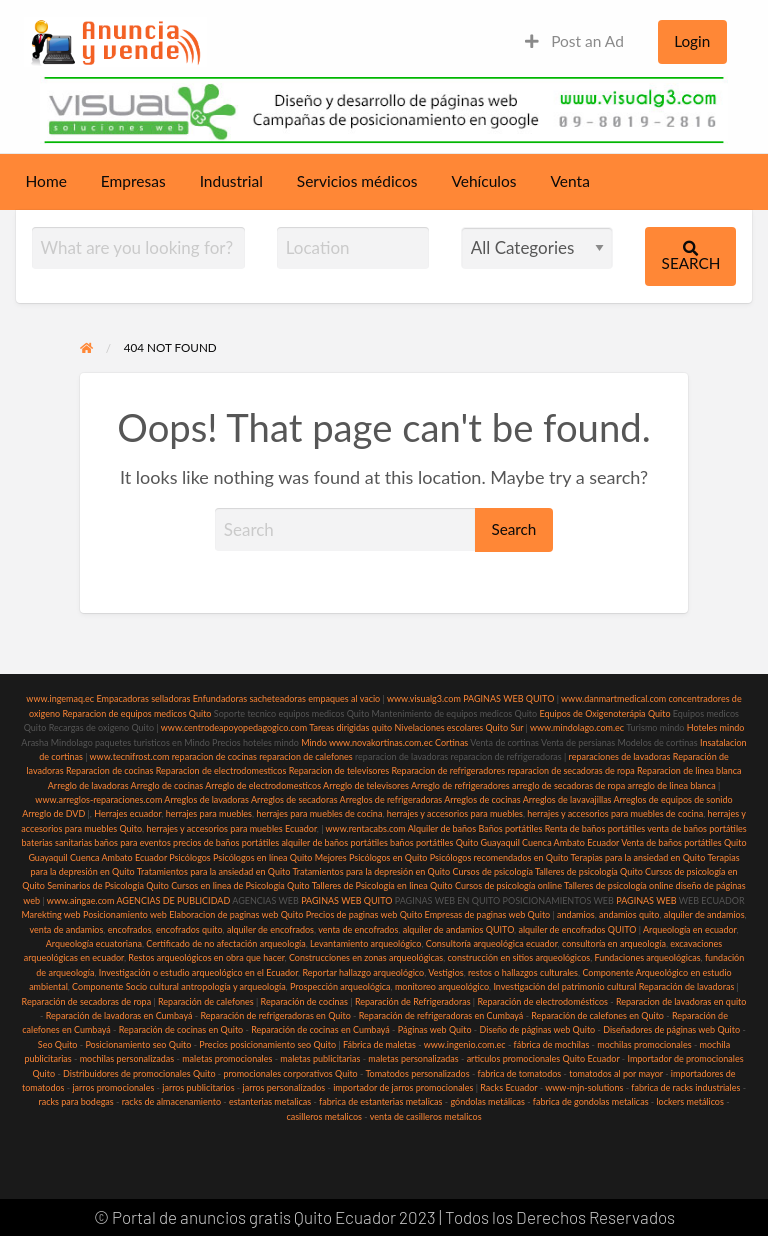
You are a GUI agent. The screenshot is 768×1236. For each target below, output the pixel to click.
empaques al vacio (344, 698)
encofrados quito (189, 929)
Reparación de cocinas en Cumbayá (320, 1029)
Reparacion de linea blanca (689, 770)
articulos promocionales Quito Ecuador (543, 1058)
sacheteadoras (277, 698)
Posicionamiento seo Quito (138, 1044)
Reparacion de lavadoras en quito (681, 1001)
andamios (576, 914)
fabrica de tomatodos (520, 1073)
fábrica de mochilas (552, 1044)
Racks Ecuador (508, 1087)
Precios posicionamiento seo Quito (267, 1044)
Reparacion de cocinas (109, 770)
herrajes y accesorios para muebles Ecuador (231, 828)
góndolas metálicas (487, 1101)
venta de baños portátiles (697, 828)
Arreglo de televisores (366, 785)
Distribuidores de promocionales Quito (139, 1073)
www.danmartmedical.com (613, 698)
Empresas (133, 181)
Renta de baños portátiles (595, 828)
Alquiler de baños (442, 828)
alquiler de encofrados (270, 929)
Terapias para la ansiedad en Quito (638, 857)
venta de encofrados (358, 929)
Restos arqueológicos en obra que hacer (206, 957)
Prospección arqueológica (340, 986)
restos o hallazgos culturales (523, 972)
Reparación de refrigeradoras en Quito (275, 1015)
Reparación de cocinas (304, 1001)
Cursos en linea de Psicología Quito (240, 885)
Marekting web (50, 914)
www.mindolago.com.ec (577, 727)
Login (692, 41)
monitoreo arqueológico (442, 986)
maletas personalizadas (413, 1058)
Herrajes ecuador (127, 813)
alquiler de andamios (704, 914)
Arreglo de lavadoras (88, 785)
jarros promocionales (113, 1087)
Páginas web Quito (435, 1029)
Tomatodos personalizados (417, 1073)
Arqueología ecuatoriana (94, 943)
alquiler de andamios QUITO (458, 929)
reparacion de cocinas (214, 756)
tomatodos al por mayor (616, 1073)
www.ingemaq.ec (61, 698)
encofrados (130, 929)
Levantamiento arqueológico (365, 943)
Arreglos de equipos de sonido (673, 799)
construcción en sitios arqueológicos (519, 957)
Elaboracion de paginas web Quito (236, 914)
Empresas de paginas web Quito (488, 914)
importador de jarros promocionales (403, 1087)
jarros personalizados (284, 1087)
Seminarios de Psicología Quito (108, 885)
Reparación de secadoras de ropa (87, 1001)
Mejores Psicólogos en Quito (371, 857)
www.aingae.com (81, 900)
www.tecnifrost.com (130, 756)
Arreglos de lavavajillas (567, 799)
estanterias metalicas (270, 1101)
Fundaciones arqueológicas (648, 957)
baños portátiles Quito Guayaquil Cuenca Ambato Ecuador (504, 842)
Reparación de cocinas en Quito (181, 1029)
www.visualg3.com (424, 698)
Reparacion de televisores (339, 770)
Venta (570, 181)
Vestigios (445, 972)
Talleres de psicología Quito (589, 871)
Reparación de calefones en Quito (597, 1015)
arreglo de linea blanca (671, 785)
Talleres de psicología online (618, 885)
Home (46, 181)
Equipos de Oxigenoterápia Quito (604, 713)
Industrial (231, 181)
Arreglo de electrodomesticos (263, 785)
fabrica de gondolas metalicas (591, 1101)
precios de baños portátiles (226, 842)
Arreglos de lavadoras (206, 799)
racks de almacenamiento (171, 1101)
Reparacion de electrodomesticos (221, 770)
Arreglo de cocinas (167, 785)
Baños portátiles (510, 828)
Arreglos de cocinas (482, 799)
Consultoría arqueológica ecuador (492, 943)
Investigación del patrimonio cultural (564, 986)
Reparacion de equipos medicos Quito (136, 713)
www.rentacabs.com (366, 828)
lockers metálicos (690, 1101)
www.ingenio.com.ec (465, 1044)
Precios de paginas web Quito (364, 914)
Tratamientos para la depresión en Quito (371, 871)
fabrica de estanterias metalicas (380, 1101)
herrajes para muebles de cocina (319, 813)
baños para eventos (132, 842)
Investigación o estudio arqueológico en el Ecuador (198, 972)
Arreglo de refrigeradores (460, 785)
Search (691, 256)
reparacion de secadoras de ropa (570, 770)
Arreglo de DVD (53, 813)
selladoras (170, 698)
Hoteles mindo (716, 727)
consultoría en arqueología (614, 943)
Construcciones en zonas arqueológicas (366, 957)
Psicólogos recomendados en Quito (499, 857)
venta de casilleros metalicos (426, 1116)
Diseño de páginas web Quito (538, 1029)
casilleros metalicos (324, 1116)
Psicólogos (189, 857)
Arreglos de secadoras (294, 799)
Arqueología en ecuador (690, 929)
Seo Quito (58, 1044)
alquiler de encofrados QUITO (577, 929)
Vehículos (483, 181)
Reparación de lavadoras (687, 986)
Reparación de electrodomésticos (542, 1001)
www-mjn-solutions (584, 1087)
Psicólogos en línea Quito (262, 857)
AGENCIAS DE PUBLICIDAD (173, 900)
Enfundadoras (220, 698)
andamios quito (629, 914)
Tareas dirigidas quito (350, 727)
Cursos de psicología (492, 871)
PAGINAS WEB (646, 900)
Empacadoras (122, 698)
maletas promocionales (227, 1058)
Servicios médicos (357, 181)
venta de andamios (66, 929)
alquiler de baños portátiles (334, 842)
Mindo (315, 742)
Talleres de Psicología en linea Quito (382, 885)
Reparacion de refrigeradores (449, 770)
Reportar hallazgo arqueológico (363, 972)
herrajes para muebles (209, 813)
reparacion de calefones (305, 756)
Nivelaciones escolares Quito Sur (458, 727)
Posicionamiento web (125, 914)
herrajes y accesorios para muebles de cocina (615, 813)
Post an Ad (574, 41)
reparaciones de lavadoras (620, 756)
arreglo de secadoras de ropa (568, 785)
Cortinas (451, 742)
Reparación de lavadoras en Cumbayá (119, 1015)
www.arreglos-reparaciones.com (99, 799)
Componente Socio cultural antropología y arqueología (179, 986)
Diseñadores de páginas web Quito (671, 1029)
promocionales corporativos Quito (290, 1073)
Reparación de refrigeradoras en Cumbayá (441, 1015)
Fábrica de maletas (379, 1044)
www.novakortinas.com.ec (381, 742)
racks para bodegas (75, 1101)
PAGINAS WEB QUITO (508, 698)
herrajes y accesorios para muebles (453, 813)
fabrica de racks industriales (685, 1087)
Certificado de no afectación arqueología (225, 943)
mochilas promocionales (644, 1044)
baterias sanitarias (56, 842)
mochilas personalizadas (127, 1058)
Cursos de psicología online (508, 885)
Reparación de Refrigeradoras (413, 1001)
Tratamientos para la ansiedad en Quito (214, 871)
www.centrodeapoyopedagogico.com (234, 727)
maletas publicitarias (320, 1058)
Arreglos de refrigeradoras (391, 799)
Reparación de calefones (206, 1001)
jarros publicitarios (198, 1087)
